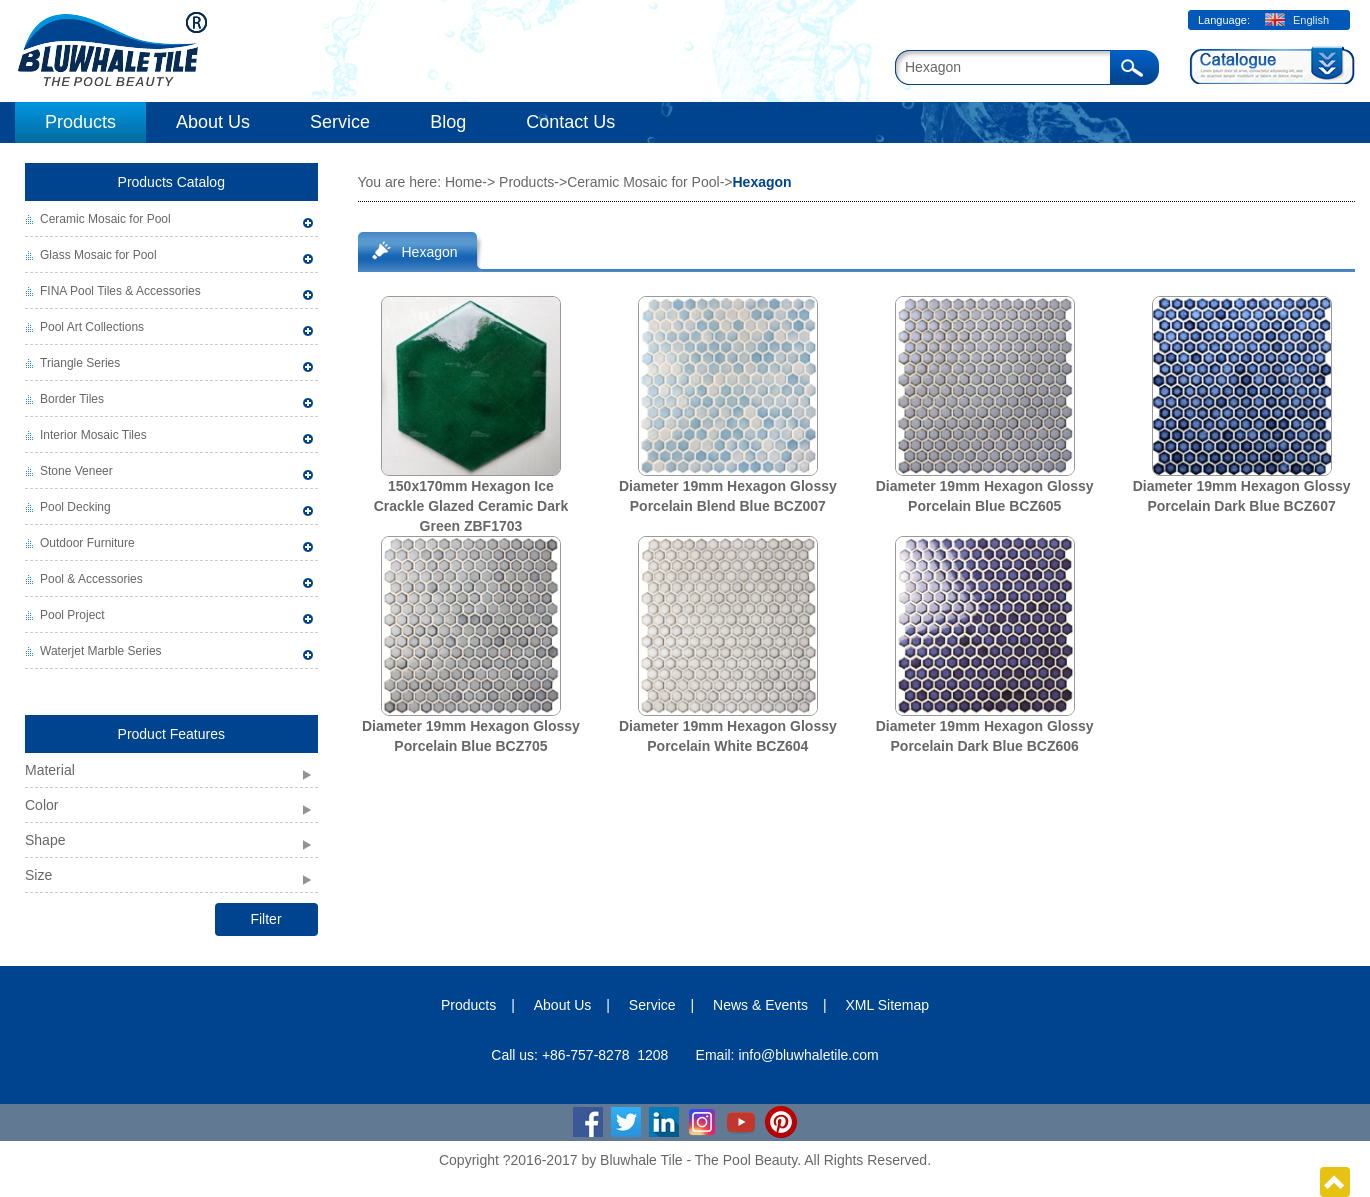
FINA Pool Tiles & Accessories (120, 291)
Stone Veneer (76, 471)
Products (80, 122)
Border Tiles (72, 399)
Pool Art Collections (92, 327)
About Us (213, 122)
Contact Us (570, 122)
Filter (265, 919)
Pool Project (72, 615)
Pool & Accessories (91, 579)
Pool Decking (75, 507)
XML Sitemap (888, 1005)
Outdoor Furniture (87, 543)
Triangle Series (80, 363)
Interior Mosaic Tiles (93, 435)
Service (340, 122)
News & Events (760, 1005)
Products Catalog (171, 182)
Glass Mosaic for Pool (98, 255)
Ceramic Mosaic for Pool (105, 219)
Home (463, 182)
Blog (448, 122)
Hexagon (430, 252)
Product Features (171, 734)
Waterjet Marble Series (101, 651)
